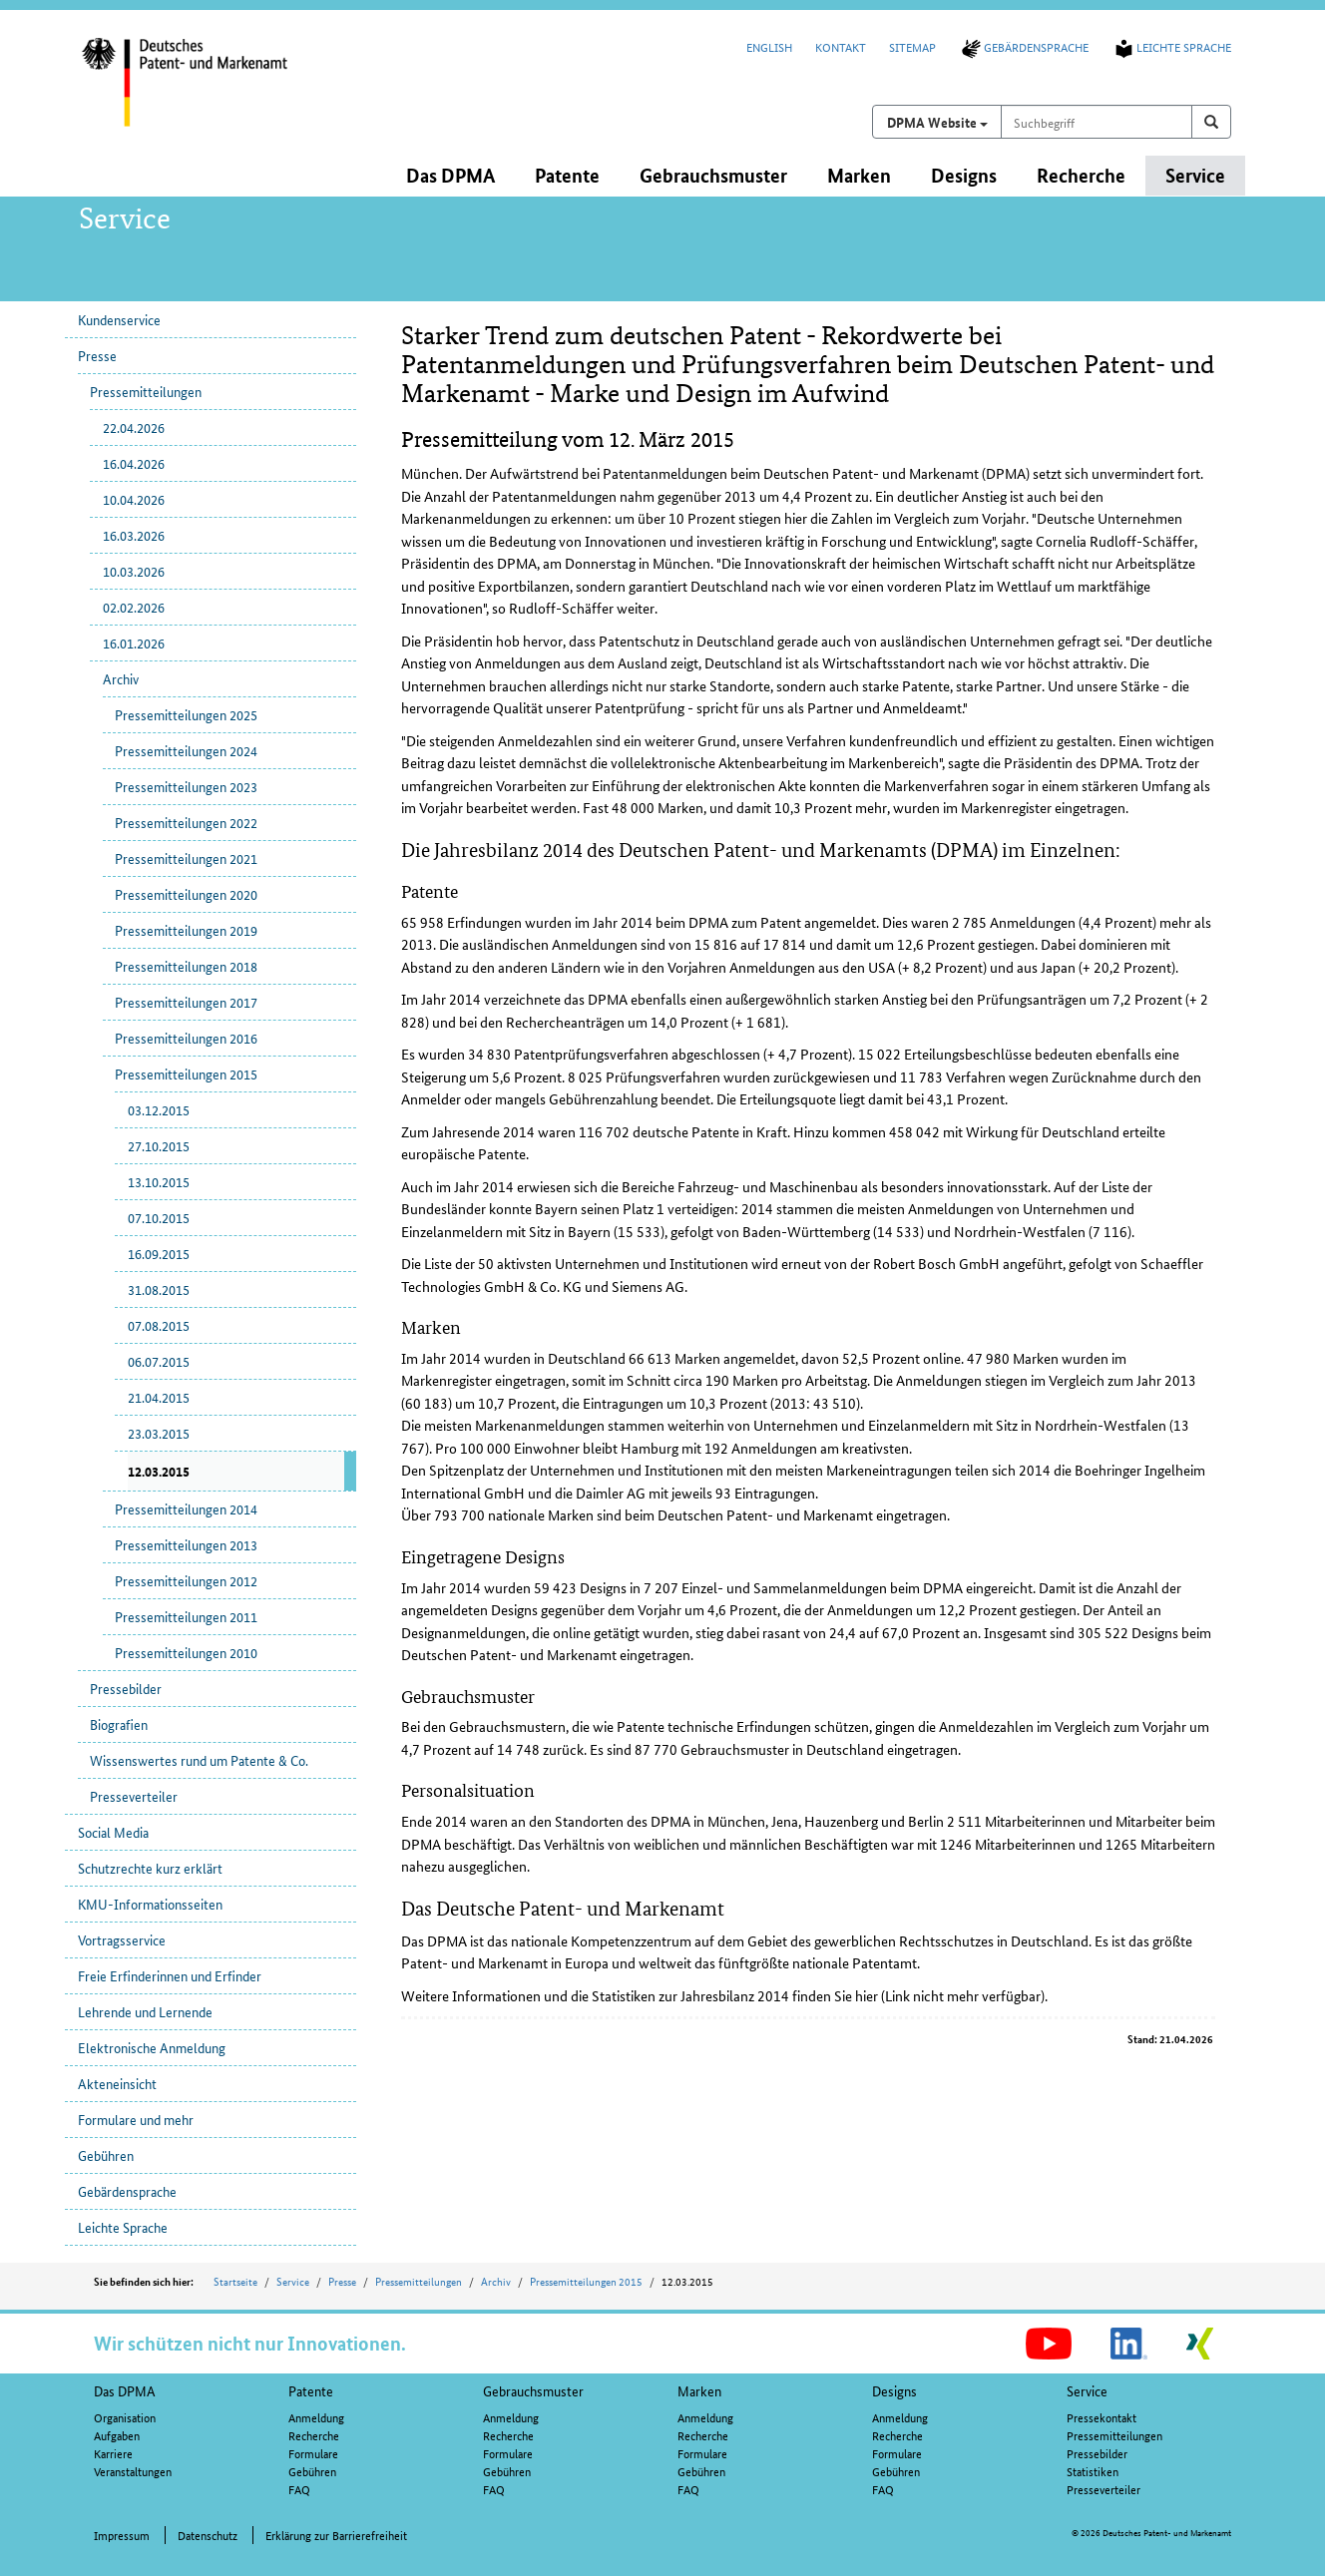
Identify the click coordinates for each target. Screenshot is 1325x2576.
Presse (97, 355)
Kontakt (840, 46)
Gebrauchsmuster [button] (713, 175)
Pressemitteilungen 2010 (186, 1652)
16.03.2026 (134, 535)
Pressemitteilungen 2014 (186, 1508)
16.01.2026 (134, 642)
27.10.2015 (159, 1145)
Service (292, 2281)
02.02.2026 (134, 607)
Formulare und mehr (136, 2119)
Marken (699, 2390)
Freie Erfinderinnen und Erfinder (169, 1975)
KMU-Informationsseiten (150, 1904)
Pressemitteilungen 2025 (186, 714)
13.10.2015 (159, 1181)
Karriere (113, 2452)
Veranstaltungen (133, 2470)
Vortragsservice (122, 1939)
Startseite (235, 2281)
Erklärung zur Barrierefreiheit (336, 2534)
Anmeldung (316, 2416)
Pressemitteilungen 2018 (186, 966)
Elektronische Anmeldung (151, 2047)
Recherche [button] (1081, 175)
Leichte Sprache (1171, 46)
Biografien (119, 1724)
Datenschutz (207, 2534)
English (769, 46)
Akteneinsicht (117, 2083)
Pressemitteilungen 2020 (186, 894)
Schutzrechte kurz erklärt (150, 1868)
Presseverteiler (134, 1796)
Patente (310, 2390)
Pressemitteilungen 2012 (186, 1580)
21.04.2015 (159, 1397)
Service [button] (1195, 175)
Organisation (125, 2416)
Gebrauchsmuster (533, 2390)
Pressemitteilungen (146, 391)
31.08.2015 (159, 1289)
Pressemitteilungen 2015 (186, 1073)
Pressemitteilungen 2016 (186, 1038)
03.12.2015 (159, 1109)
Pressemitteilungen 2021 (186, 858)
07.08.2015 (159, 1325)
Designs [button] (964, 175)
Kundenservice (119, 319)
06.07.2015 (159, 1361)
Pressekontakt (1101, 2416)
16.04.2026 (134, 463)
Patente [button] (567, 175)
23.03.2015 (159, 1433)
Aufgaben (117, 2434)
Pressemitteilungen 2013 (186, 1544)
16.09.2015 (159, 1253)
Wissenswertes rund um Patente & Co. (199, 1760)
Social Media (113, 1832)
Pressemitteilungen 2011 (186, 1616)
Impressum (122, 2534)
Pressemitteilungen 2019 (186, 930)
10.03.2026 (134, 571)
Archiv (121, 678)
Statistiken (1092, 2470)
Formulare (313, 2452)
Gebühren (106, 2155)
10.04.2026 (134, 499)
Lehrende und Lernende (145, 2011)
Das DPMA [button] (450, 175)
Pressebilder (126, 1688)
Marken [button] (859, 175)
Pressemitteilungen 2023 (186, 786)
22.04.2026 (134, 427)
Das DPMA (125, 2390)
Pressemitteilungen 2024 (186, 750)
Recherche (313, 2434)
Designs (894, 2390)
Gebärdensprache (1024, 46)
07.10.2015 (159, 1217)
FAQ (299, 2488)
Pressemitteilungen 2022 (186, 822)
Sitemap (912, 46)
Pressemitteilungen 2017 (186, 1002)
